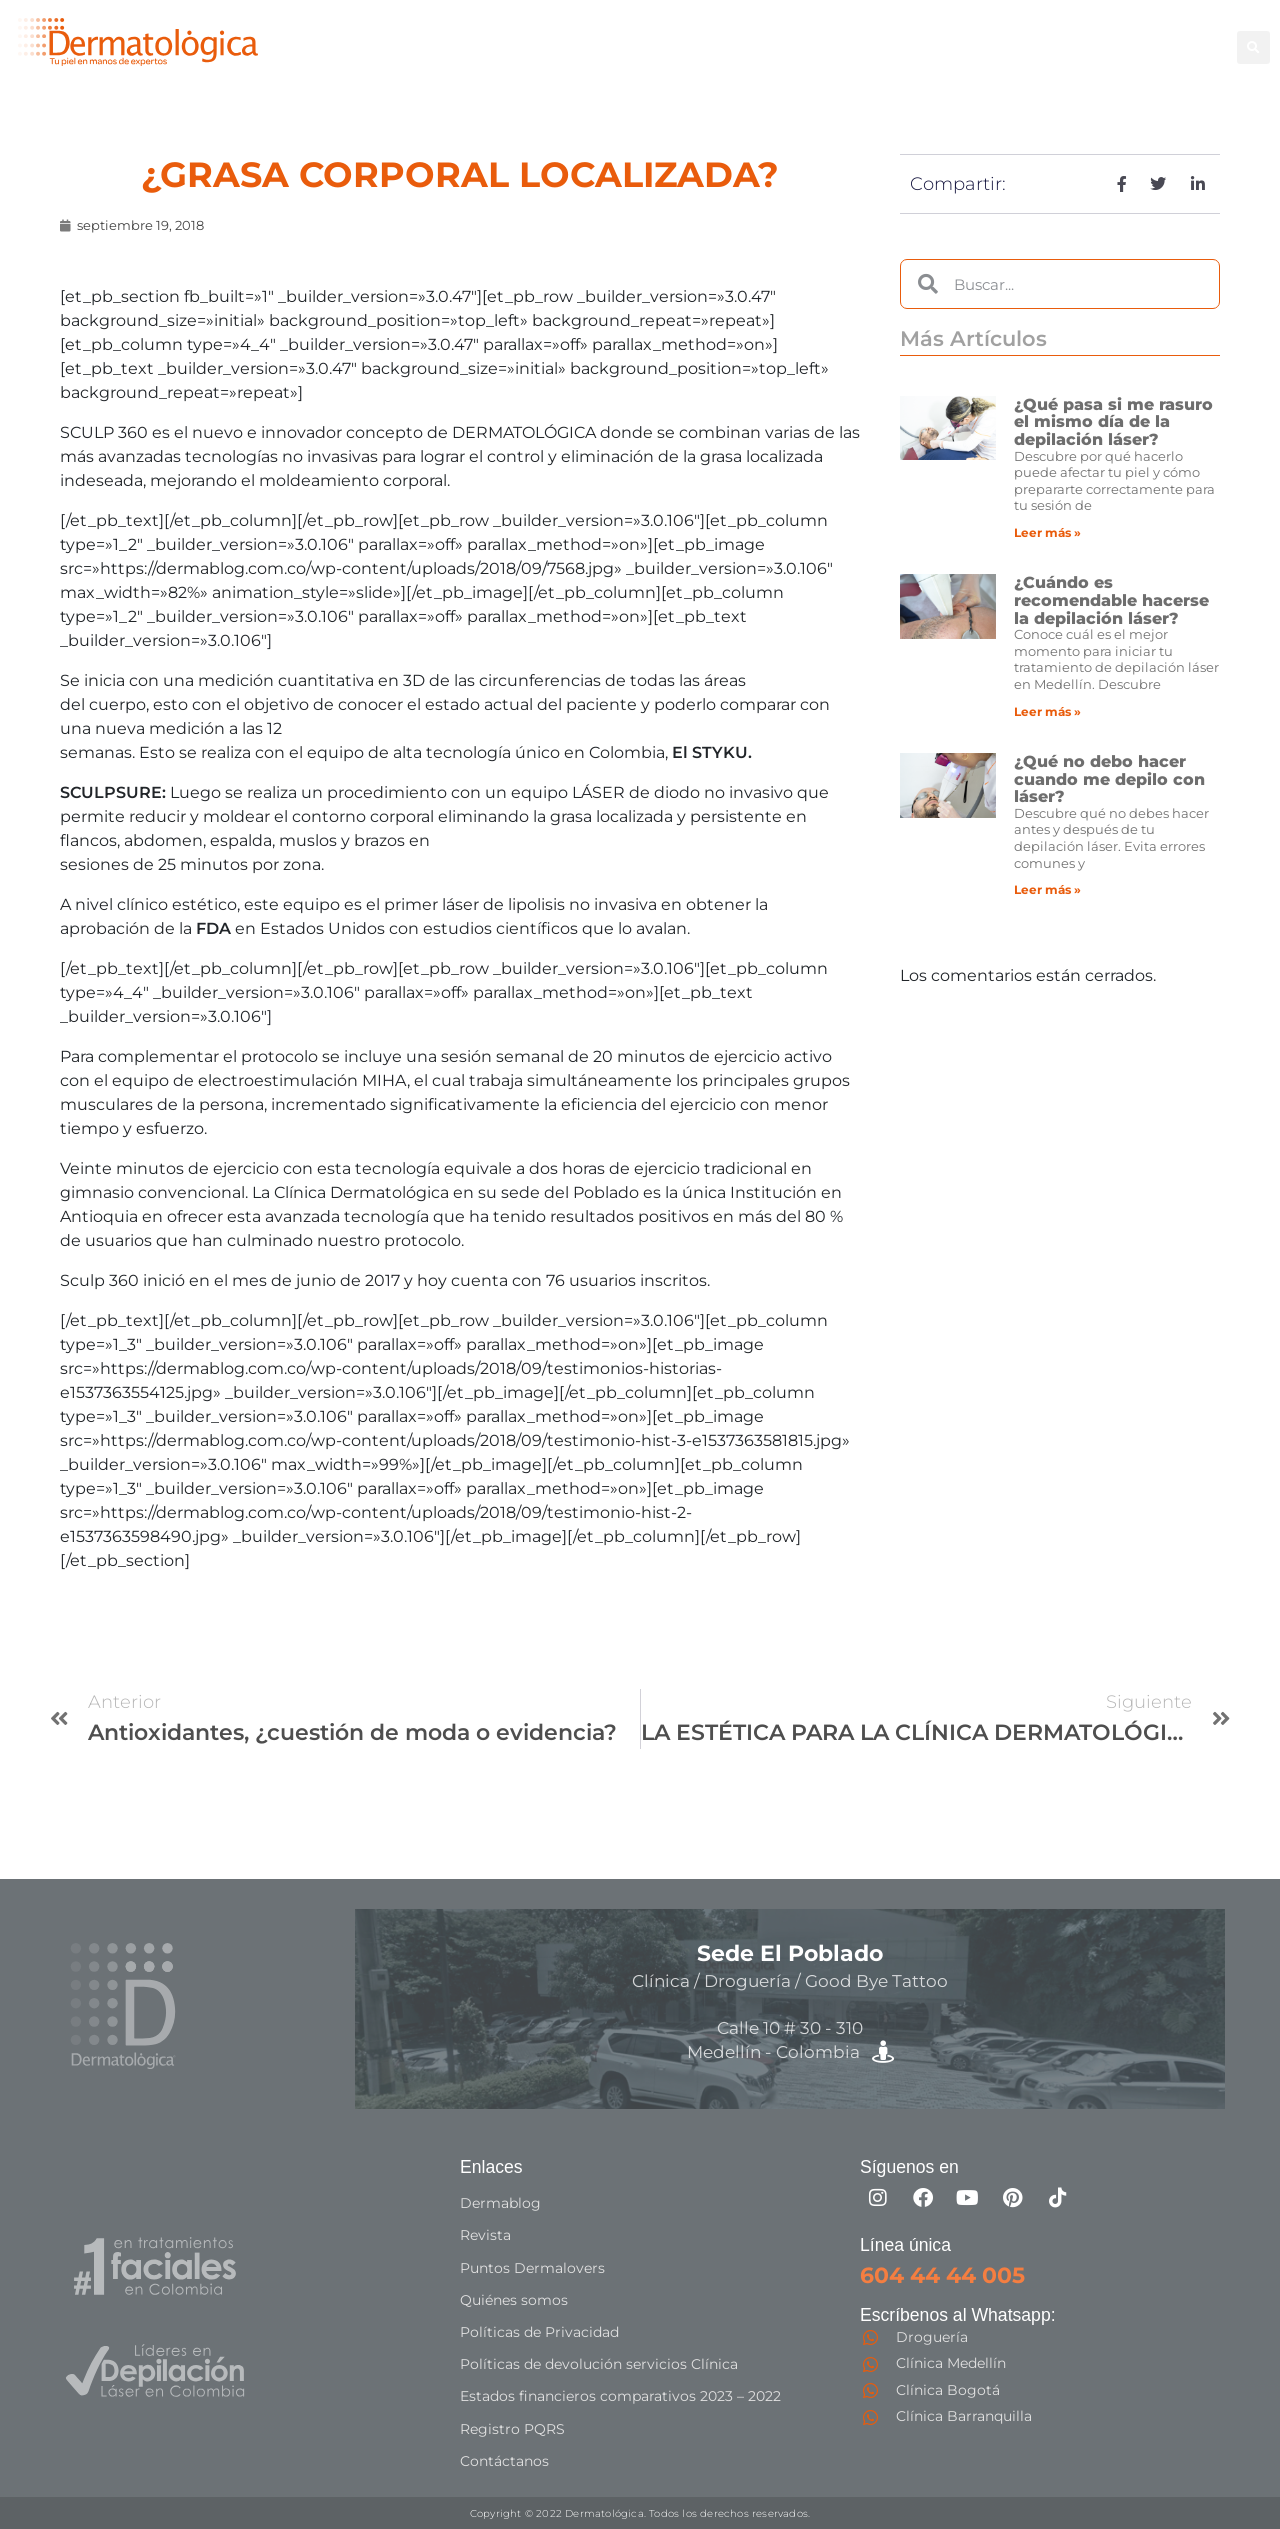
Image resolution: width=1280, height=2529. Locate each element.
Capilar (1151, 35)
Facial (924, 35)
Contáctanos (504, 2459)
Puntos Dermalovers (532, 2267)
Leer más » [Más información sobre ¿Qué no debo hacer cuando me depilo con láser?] (1047, 889)
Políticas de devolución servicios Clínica (599, 2363)
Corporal (846, 35)
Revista (485, 2235)
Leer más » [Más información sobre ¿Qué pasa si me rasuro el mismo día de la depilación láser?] (1047, 532)
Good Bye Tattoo (1035, 35)
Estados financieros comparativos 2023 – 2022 (620, 2395)
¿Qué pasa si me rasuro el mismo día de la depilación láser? (1113, 422)
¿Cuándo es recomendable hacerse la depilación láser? (1111, 600)
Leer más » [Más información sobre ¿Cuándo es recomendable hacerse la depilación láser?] (1047, 711)
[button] (1253, 47)
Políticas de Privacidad (539, 2331)
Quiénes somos (514, 2299)
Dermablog (500, 2203)
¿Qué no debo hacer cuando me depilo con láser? (1109, 779)
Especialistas (758, 57)
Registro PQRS (512, 2427)
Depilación (749, 35)
